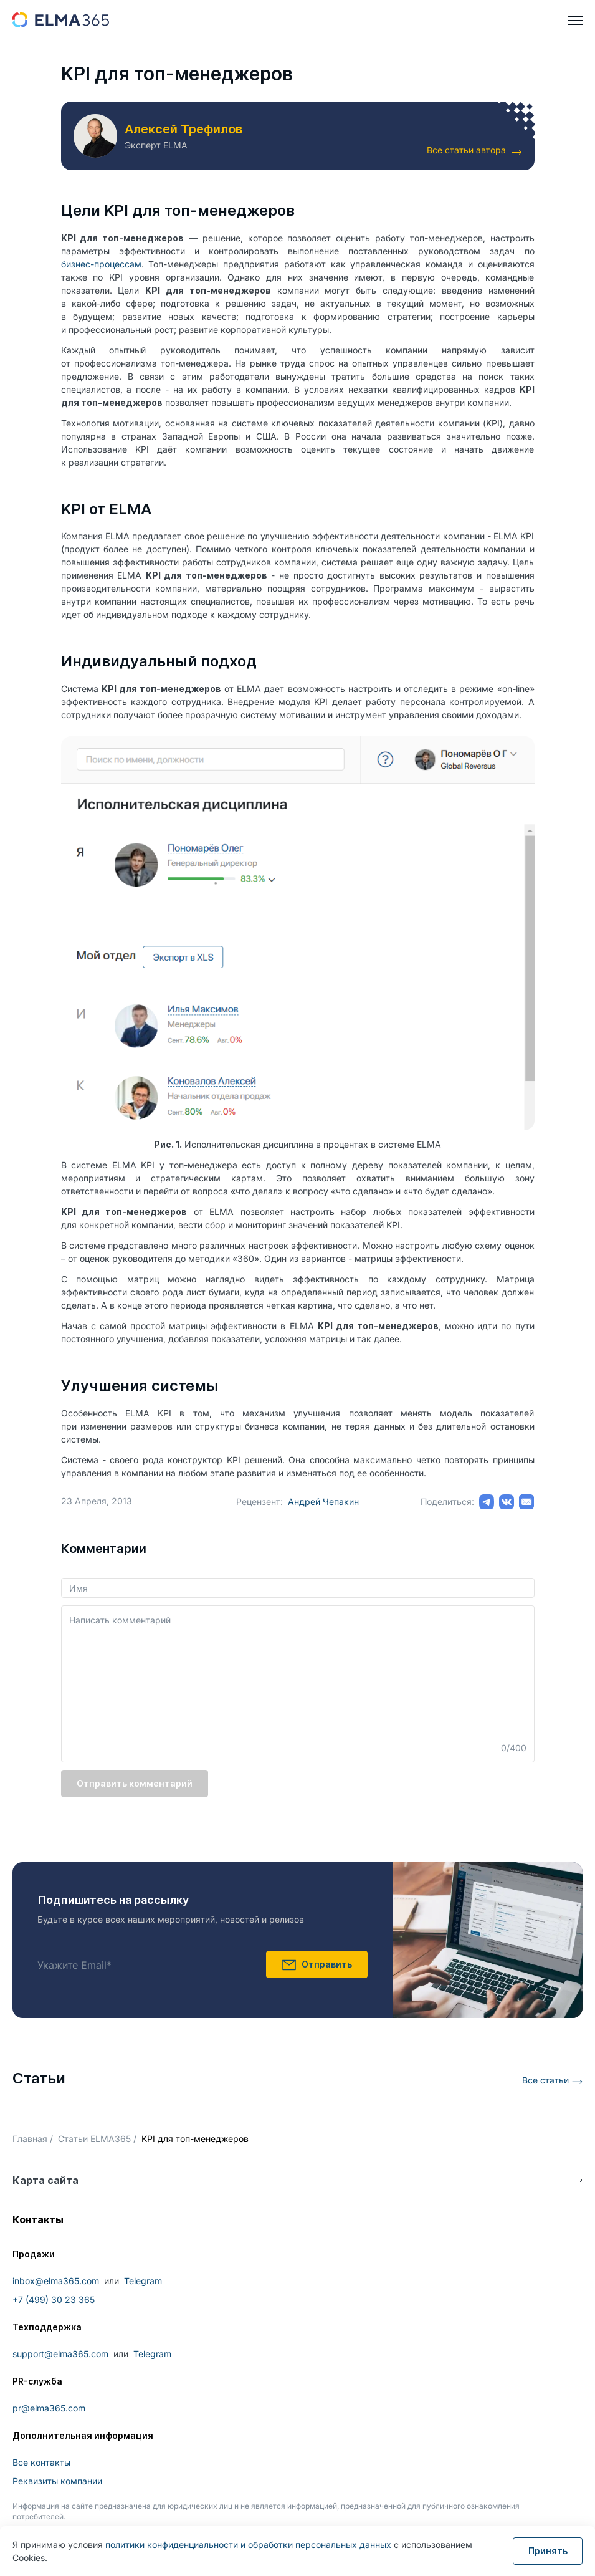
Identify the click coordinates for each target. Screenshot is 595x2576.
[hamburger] (575, 20)
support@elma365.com (60, 2353)
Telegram (143, 2281)
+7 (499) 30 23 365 (53, 2299)
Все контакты (41, 2462)
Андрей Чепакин (323, 1501)
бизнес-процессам (101, 264)
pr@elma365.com (48, 2408)
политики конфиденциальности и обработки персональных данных (248, 2544)
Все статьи (545, 2080)
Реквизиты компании (57, 2481)
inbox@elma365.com (55, 2281)
